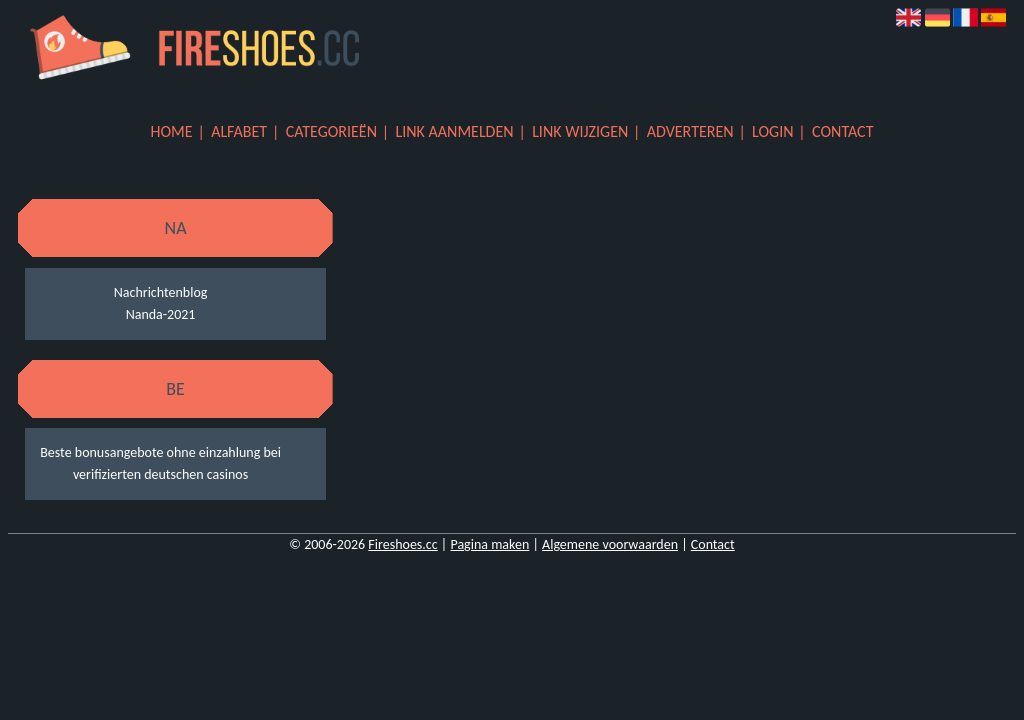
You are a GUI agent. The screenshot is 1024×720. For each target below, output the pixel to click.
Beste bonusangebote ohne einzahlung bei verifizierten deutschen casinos (160, 463)
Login (772, 131)
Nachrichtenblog (161, 292)
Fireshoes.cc (402, 544)
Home (172, 131)
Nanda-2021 (161, 314)
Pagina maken (489, 544)
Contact (842, 131)
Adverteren (690, 131)
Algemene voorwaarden (610, 544)
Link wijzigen (580, 131)
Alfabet (239, 131)
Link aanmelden (455, 131)
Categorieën (331, 131)
